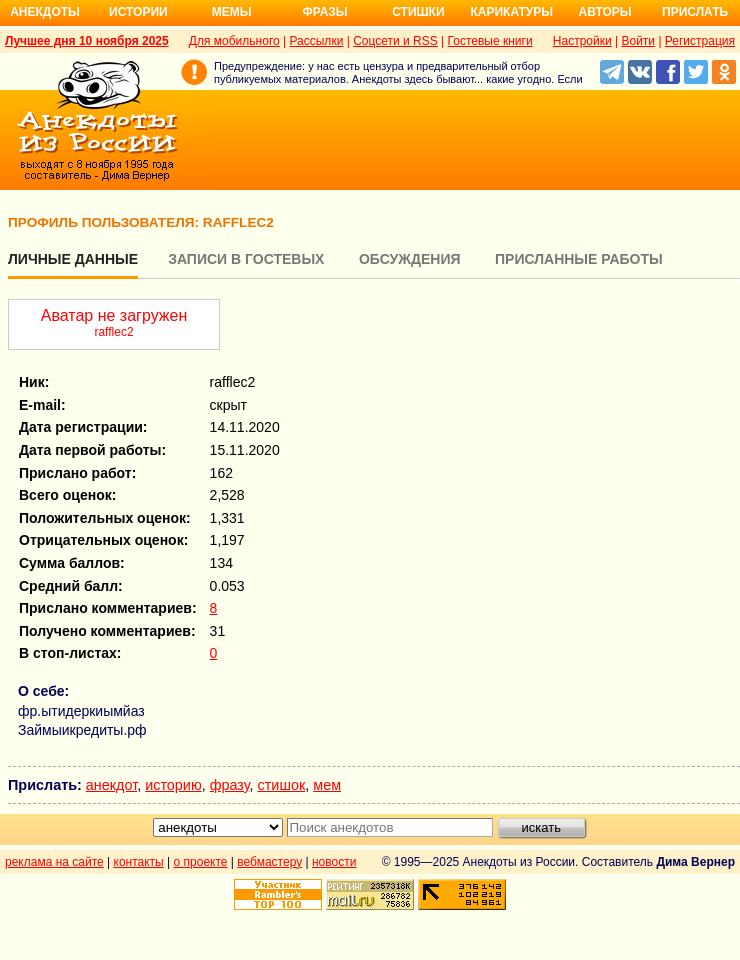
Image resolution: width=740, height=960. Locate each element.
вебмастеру (269, 862)
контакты (139, 862)
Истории (138, 12)
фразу (230, 785)
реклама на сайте (54, 862)
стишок (282, 785)
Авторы (605, 12)
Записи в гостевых (246, 259)
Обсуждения (410, 259)
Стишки (418, 12)
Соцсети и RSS (395, 41)
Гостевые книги (490, 41)
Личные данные (73, 259)
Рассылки (316, 41)
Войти (638, 41)
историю (173, 785)
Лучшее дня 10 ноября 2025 (87, 41)
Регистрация (700, 41)
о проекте (201, 862)
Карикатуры (511, 12)
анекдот (111, 785)
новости (334, 862)
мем (327, 785)
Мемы (232, 12)
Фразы (324, 12)
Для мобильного (234, 41)
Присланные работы (579, 259)
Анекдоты (45, 12)
